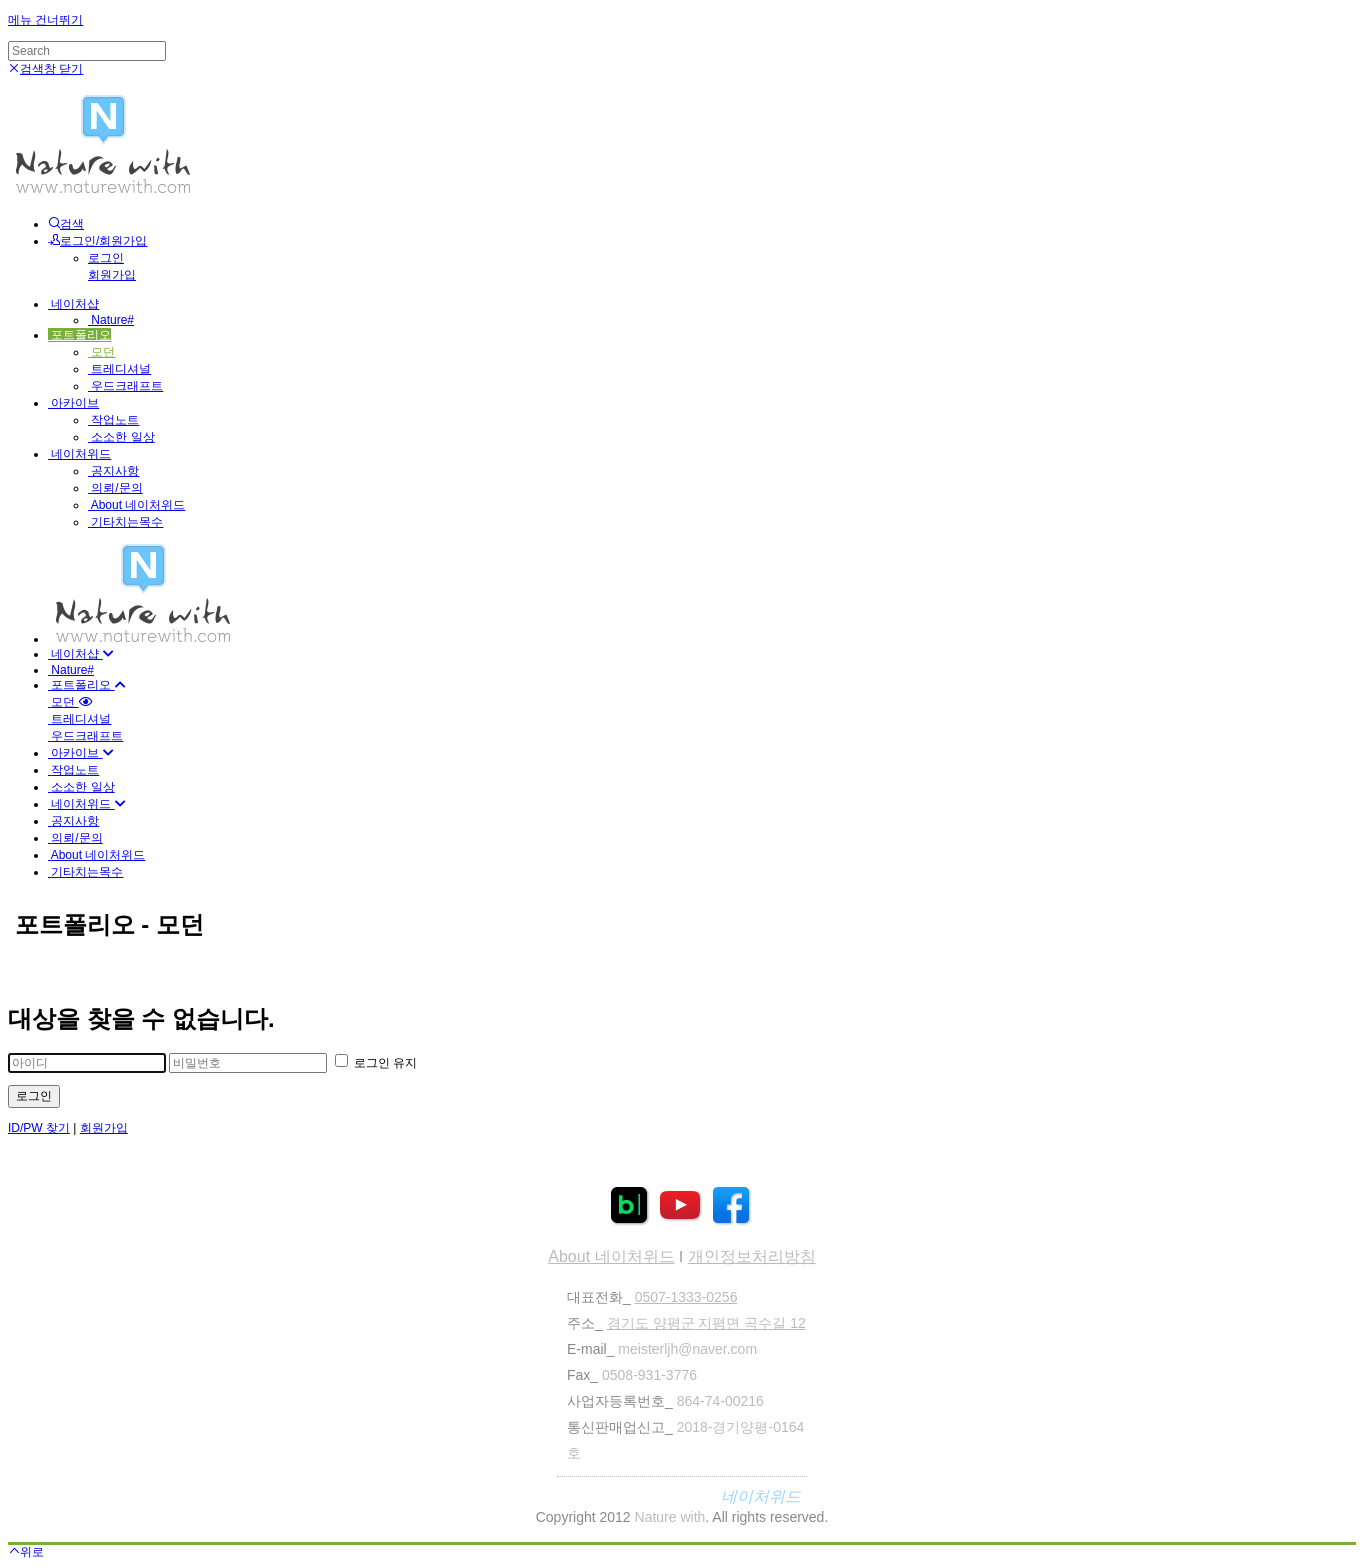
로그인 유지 (376, 1063)
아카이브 (73, 403)
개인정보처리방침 (752, 1256)
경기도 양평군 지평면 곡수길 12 (706, 1323)
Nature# (111, 320)
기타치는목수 (125, 522)
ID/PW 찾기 (39, 1128)
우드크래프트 (125, 386)
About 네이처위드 (136, 505)
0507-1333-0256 (686, 1297)
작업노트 (113, 420)
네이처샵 (73, 304)
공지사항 (113, 471)
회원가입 (112, 275)
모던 (101, 352)
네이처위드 (79, 454)
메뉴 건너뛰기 (45, 20)
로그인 (106, 258)
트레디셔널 (119, 369)
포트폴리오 (79, 335)
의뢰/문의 (115, 488)
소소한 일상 (121, 437)
